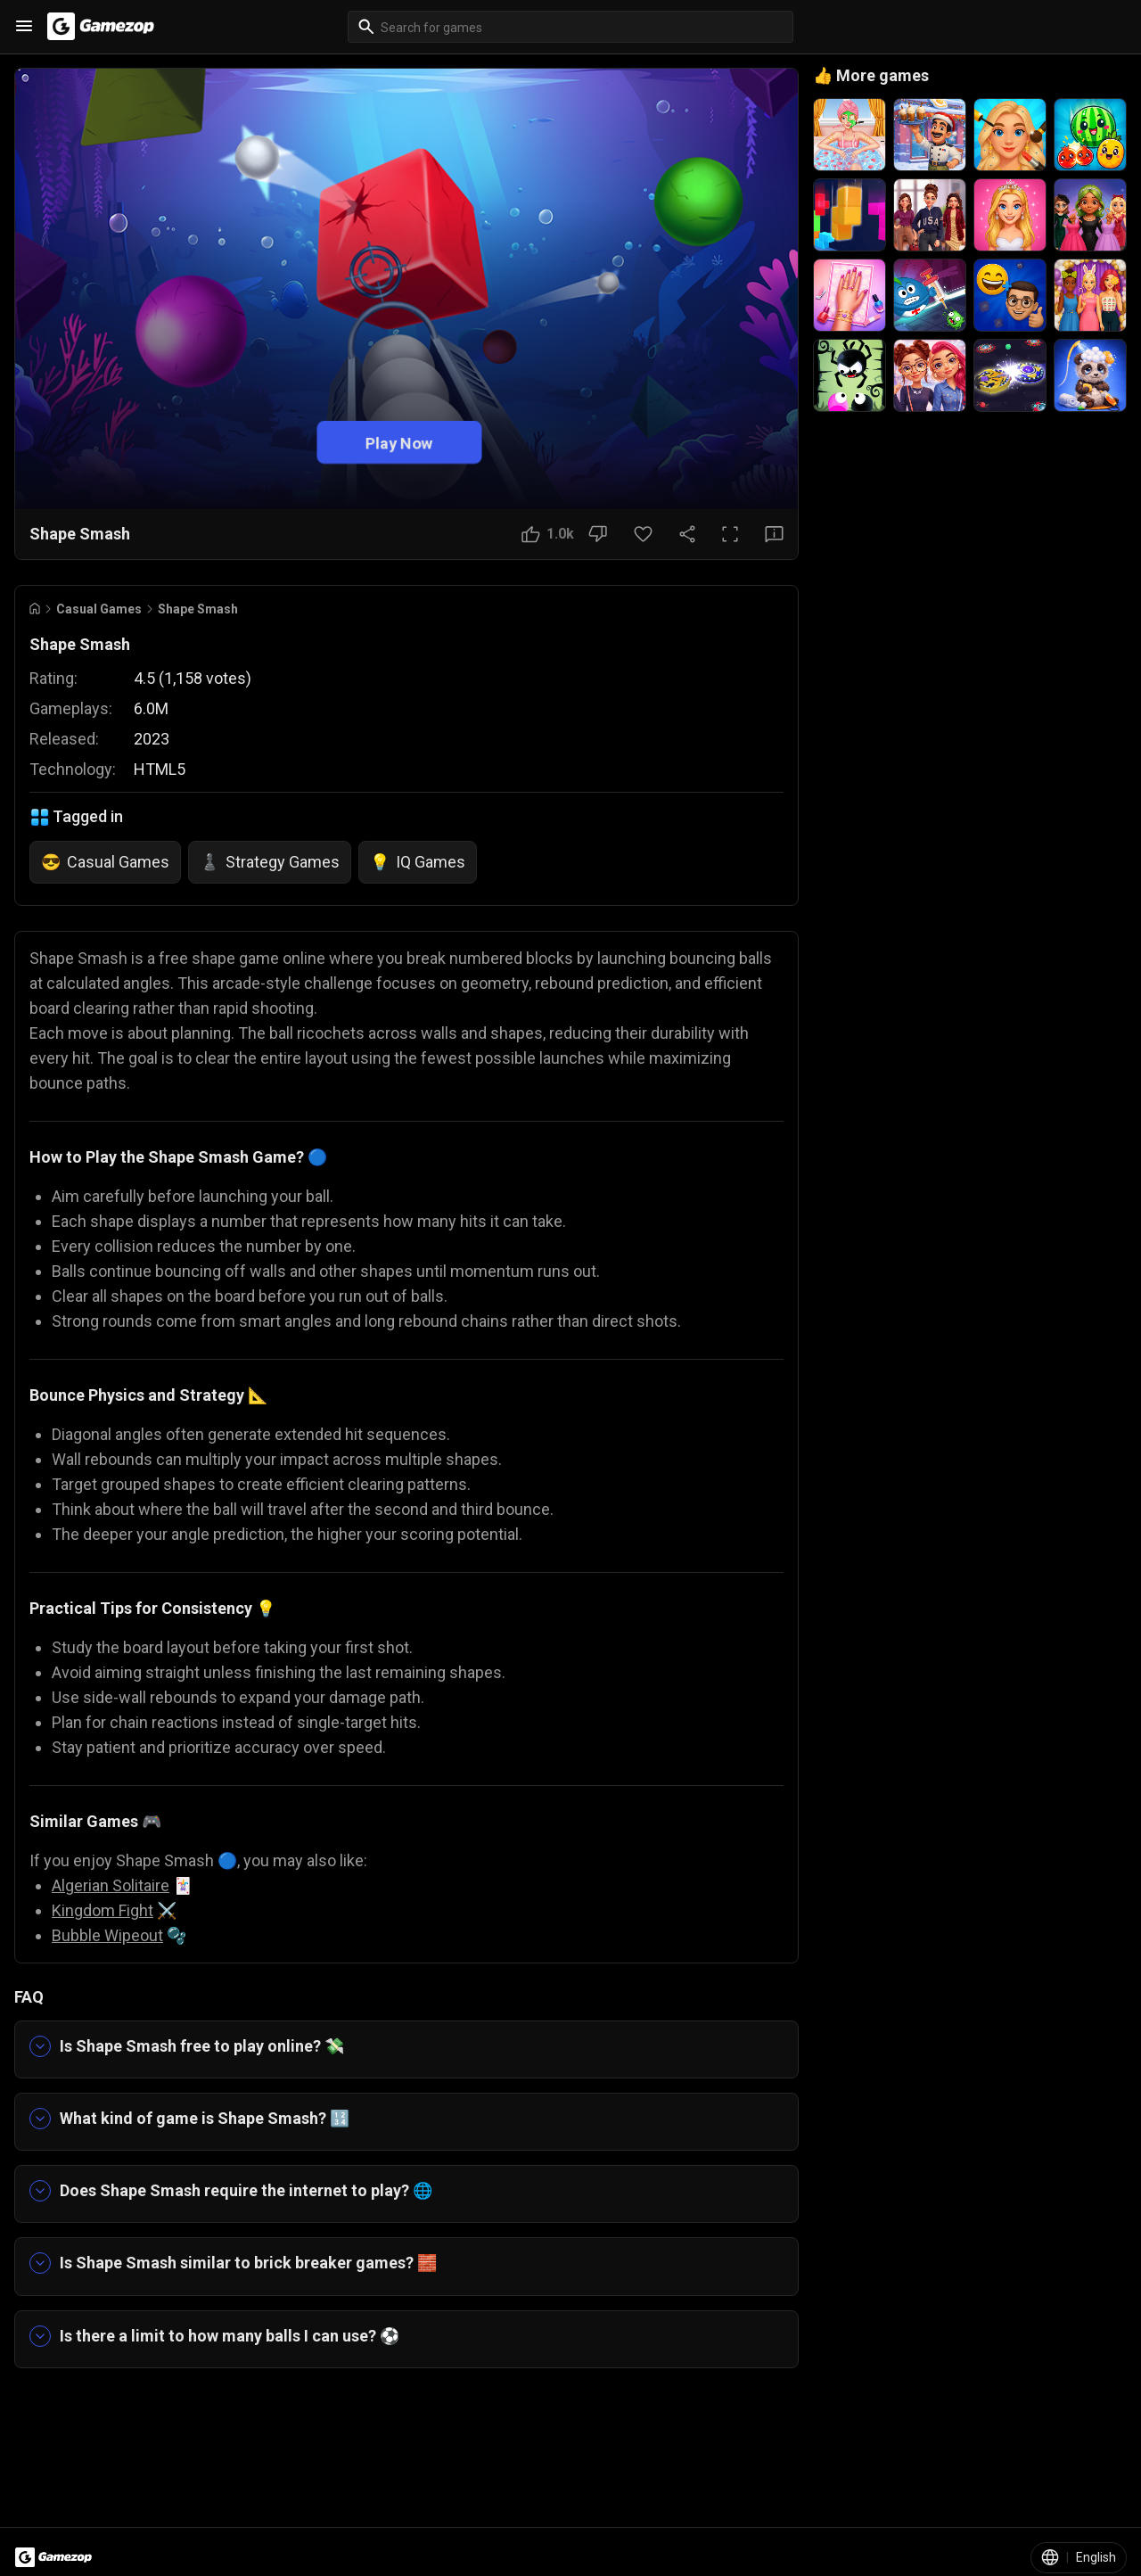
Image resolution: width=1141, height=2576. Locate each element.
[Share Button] (687, 534)
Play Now (399, 441)
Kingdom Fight (102, 1910)
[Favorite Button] (643, 534)
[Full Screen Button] (730, 534)
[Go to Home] (34, 608)
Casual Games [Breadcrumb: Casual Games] (99, 609)
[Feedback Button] (774, 534)
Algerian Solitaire (110, 1885)
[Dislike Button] (597, 534)
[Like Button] (548, 534)
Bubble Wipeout (107, 1935)
